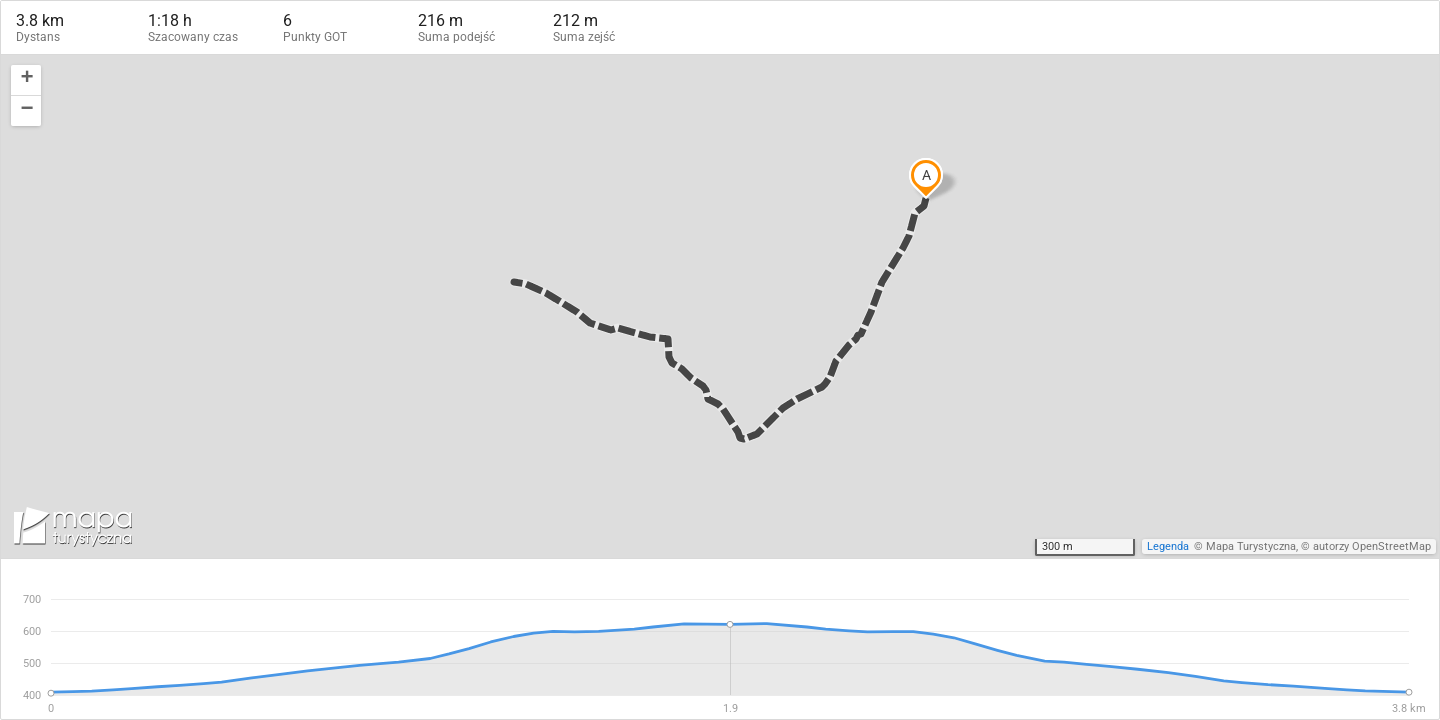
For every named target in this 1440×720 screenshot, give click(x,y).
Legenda (1168, 546)
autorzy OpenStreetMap (1372, 546)
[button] (26, 80)
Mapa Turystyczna (1251, 546)
